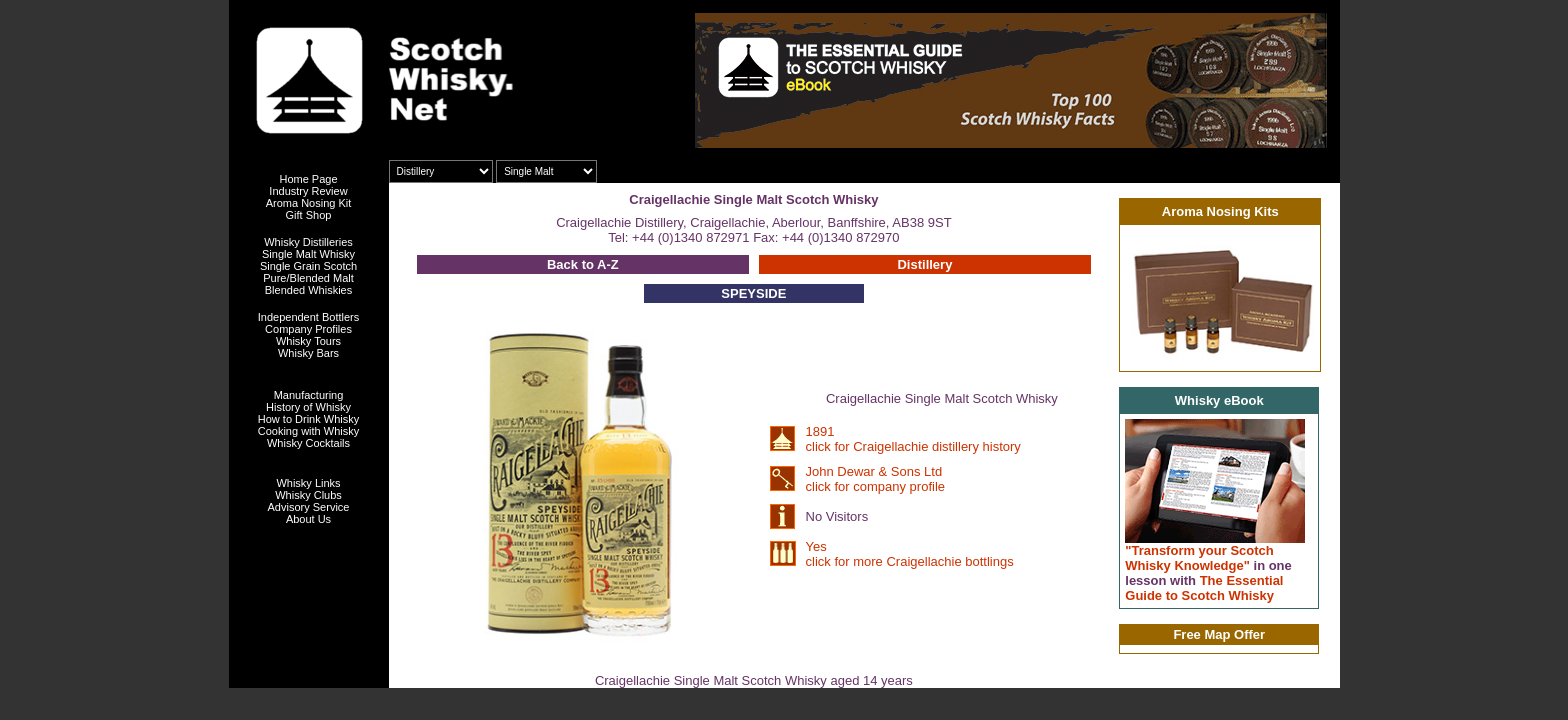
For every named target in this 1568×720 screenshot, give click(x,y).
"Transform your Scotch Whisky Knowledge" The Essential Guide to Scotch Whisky (1208, 573)
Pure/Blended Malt (308, 278)
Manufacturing (309, 395)
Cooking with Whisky (308, 431)
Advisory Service (309, 507)
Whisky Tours (308, 341)
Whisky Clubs (308, 495)
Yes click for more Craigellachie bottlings (910, 554)
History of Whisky (308, 407)
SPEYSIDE (753, 293)
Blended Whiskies (308, 290)
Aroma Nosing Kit (309, 203)
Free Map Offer (1219, 634)
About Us (308, 519)
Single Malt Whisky (308, 254)
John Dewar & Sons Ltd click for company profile (875, 479)
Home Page (308, 179)
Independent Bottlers (309, 317)
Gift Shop (309, 215)
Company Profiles (308, 329)
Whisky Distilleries (308, 242)
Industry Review (308, 191)
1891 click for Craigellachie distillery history (913, 439)
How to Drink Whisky (308, 419)
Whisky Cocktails (308, 443)
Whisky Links (308, 483)
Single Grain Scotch (308, 266)
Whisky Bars (308, 353)
